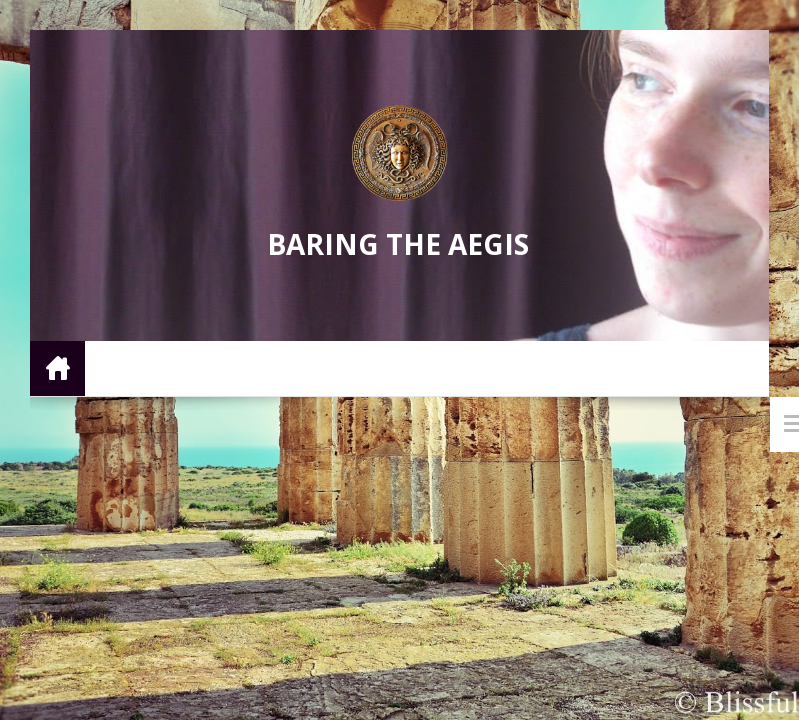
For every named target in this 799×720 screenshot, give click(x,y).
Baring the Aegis (398, 244)
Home (57, 367)
